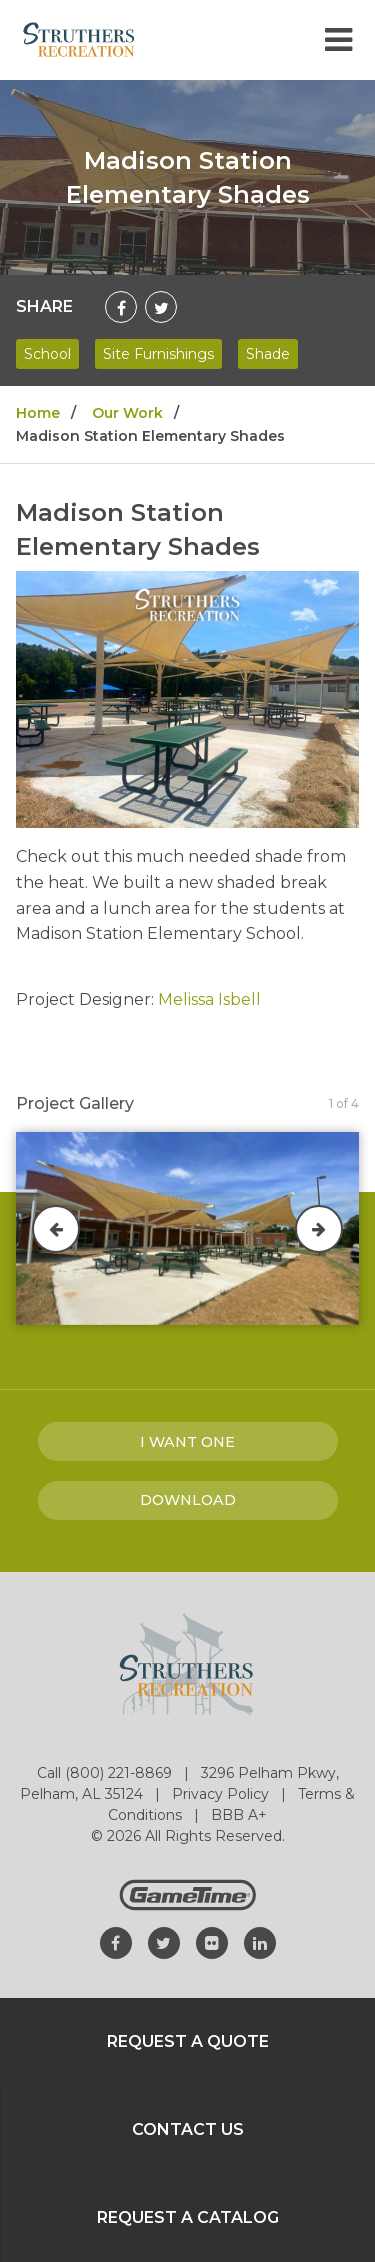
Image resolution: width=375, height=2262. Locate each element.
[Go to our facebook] (116, 1943)
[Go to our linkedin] (260, 1943)
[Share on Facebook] (121, 307)
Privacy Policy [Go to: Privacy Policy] (222, 1794)
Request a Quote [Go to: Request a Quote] (188, 2041)
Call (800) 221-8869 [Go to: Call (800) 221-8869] (106, 1773)
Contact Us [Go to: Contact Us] (188, 2129)
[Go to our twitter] (164, 1943)
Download (188, 1500)
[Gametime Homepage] (188, 1905)
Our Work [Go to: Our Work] (127, 413)
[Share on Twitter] (161, 307)
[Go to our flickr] (212, 1943)
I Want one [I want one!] (187, 1442)
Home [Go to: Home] (38, 413)
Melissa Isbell (209, 999)
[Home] (79, 38)
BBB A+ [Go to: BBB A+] (239, 1815)
